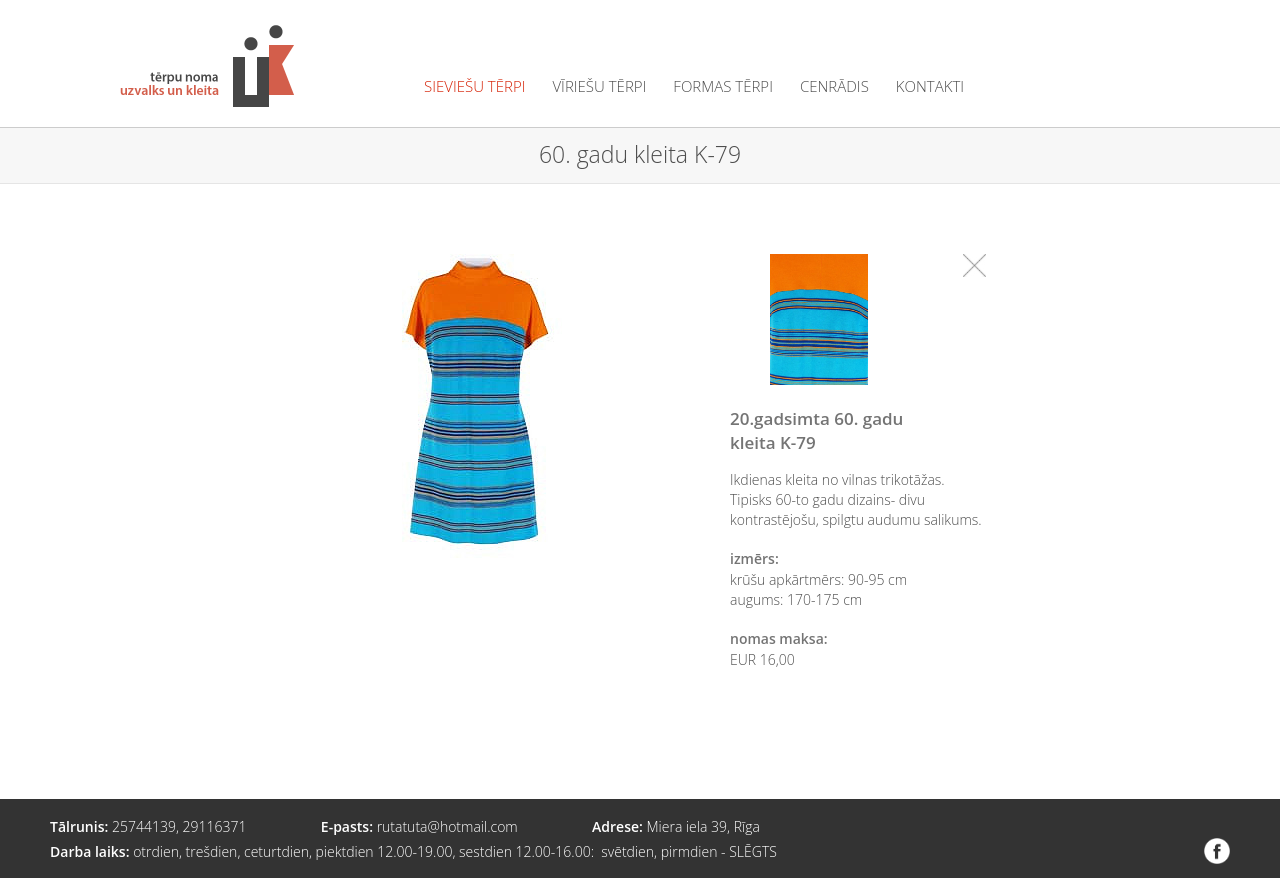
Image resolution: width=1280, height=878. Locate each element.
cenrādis (834, 86)
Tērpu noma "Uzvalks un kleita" (207, 66)
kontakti (930, 86)
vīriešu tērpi (599, 86)
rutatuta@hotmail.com (447, 826)
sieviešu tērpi (474, 86)
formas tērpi (723, 86)
